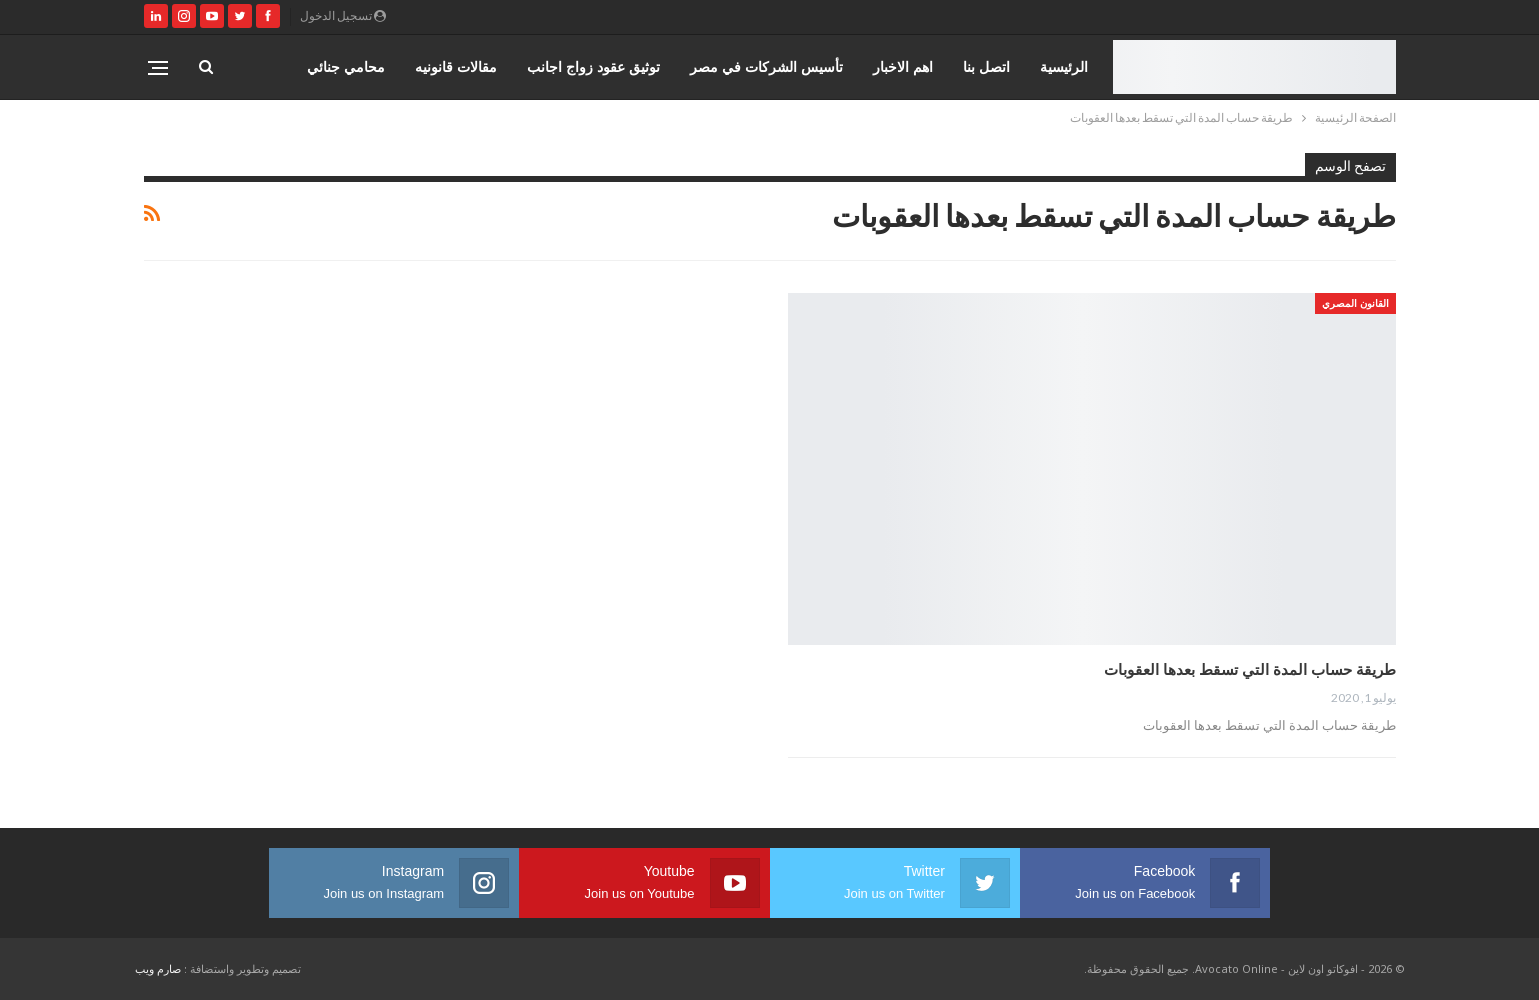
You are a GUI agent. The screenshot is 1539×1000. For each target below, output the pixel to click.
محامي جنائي (346, 66)
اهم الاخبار (903, 66)
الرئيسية (1064, 66)
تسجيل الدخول (343, 15)
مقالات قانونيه (456, 66)
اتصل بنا (986, 66)
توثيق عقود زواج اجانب (593, 66)
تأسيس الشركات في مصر (766, 66)
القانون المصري (1355, 303)
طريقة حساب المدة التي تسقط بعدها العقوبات (1250, 669)
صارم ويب (158, 968)
